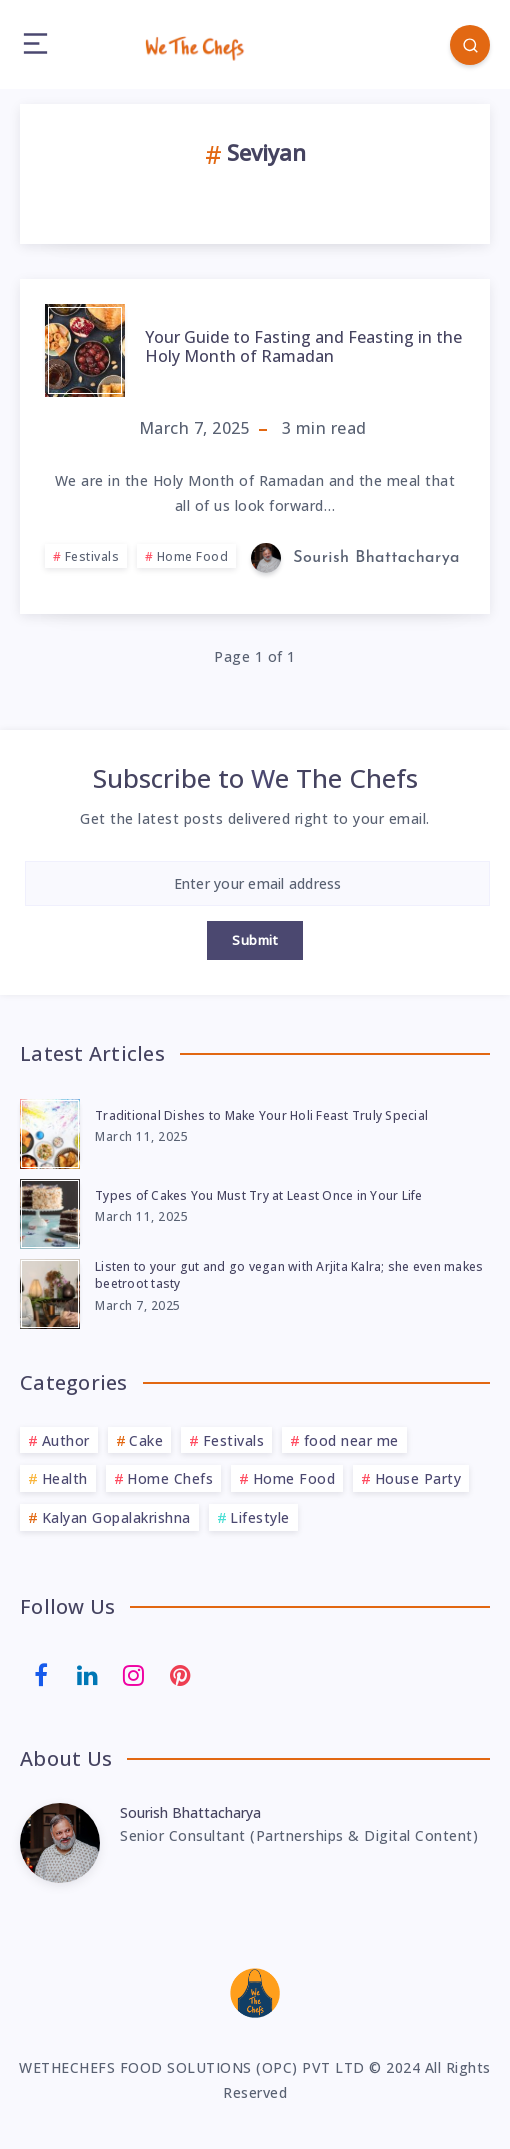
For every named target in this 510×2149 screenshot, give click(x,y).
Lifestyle (260, 1517)
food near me (351, 1440)
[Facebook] (41, 1673)
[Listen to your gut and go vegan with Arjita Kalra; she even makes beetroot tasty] (50, 1291)
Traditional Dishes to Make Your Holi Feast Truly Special (261, 1115)
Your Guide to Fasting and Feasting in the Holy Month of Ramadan (303, 346)
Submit (255, 940)
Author (66, 1440)
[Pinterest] (181, 1673)
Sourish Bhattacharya (190, 1812)
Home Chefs (170, 1478)
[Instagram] (134, 1673)
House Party (418, 1478)
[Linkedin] (88, 1673)
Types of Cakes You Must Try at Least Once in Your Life (259, 1195)
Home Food (193, 556)
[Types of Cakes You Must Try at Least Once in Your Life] (50, 1211)
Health (65, 1478)
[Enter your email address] (257, 883)
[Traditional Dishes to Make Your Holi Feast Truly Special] (50, 1131)
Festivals (92, 556)
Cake (146, 1440)
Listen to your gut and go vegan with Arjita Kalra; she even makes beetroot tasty (289, 1275)
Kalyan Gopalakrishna (116, 1517)
